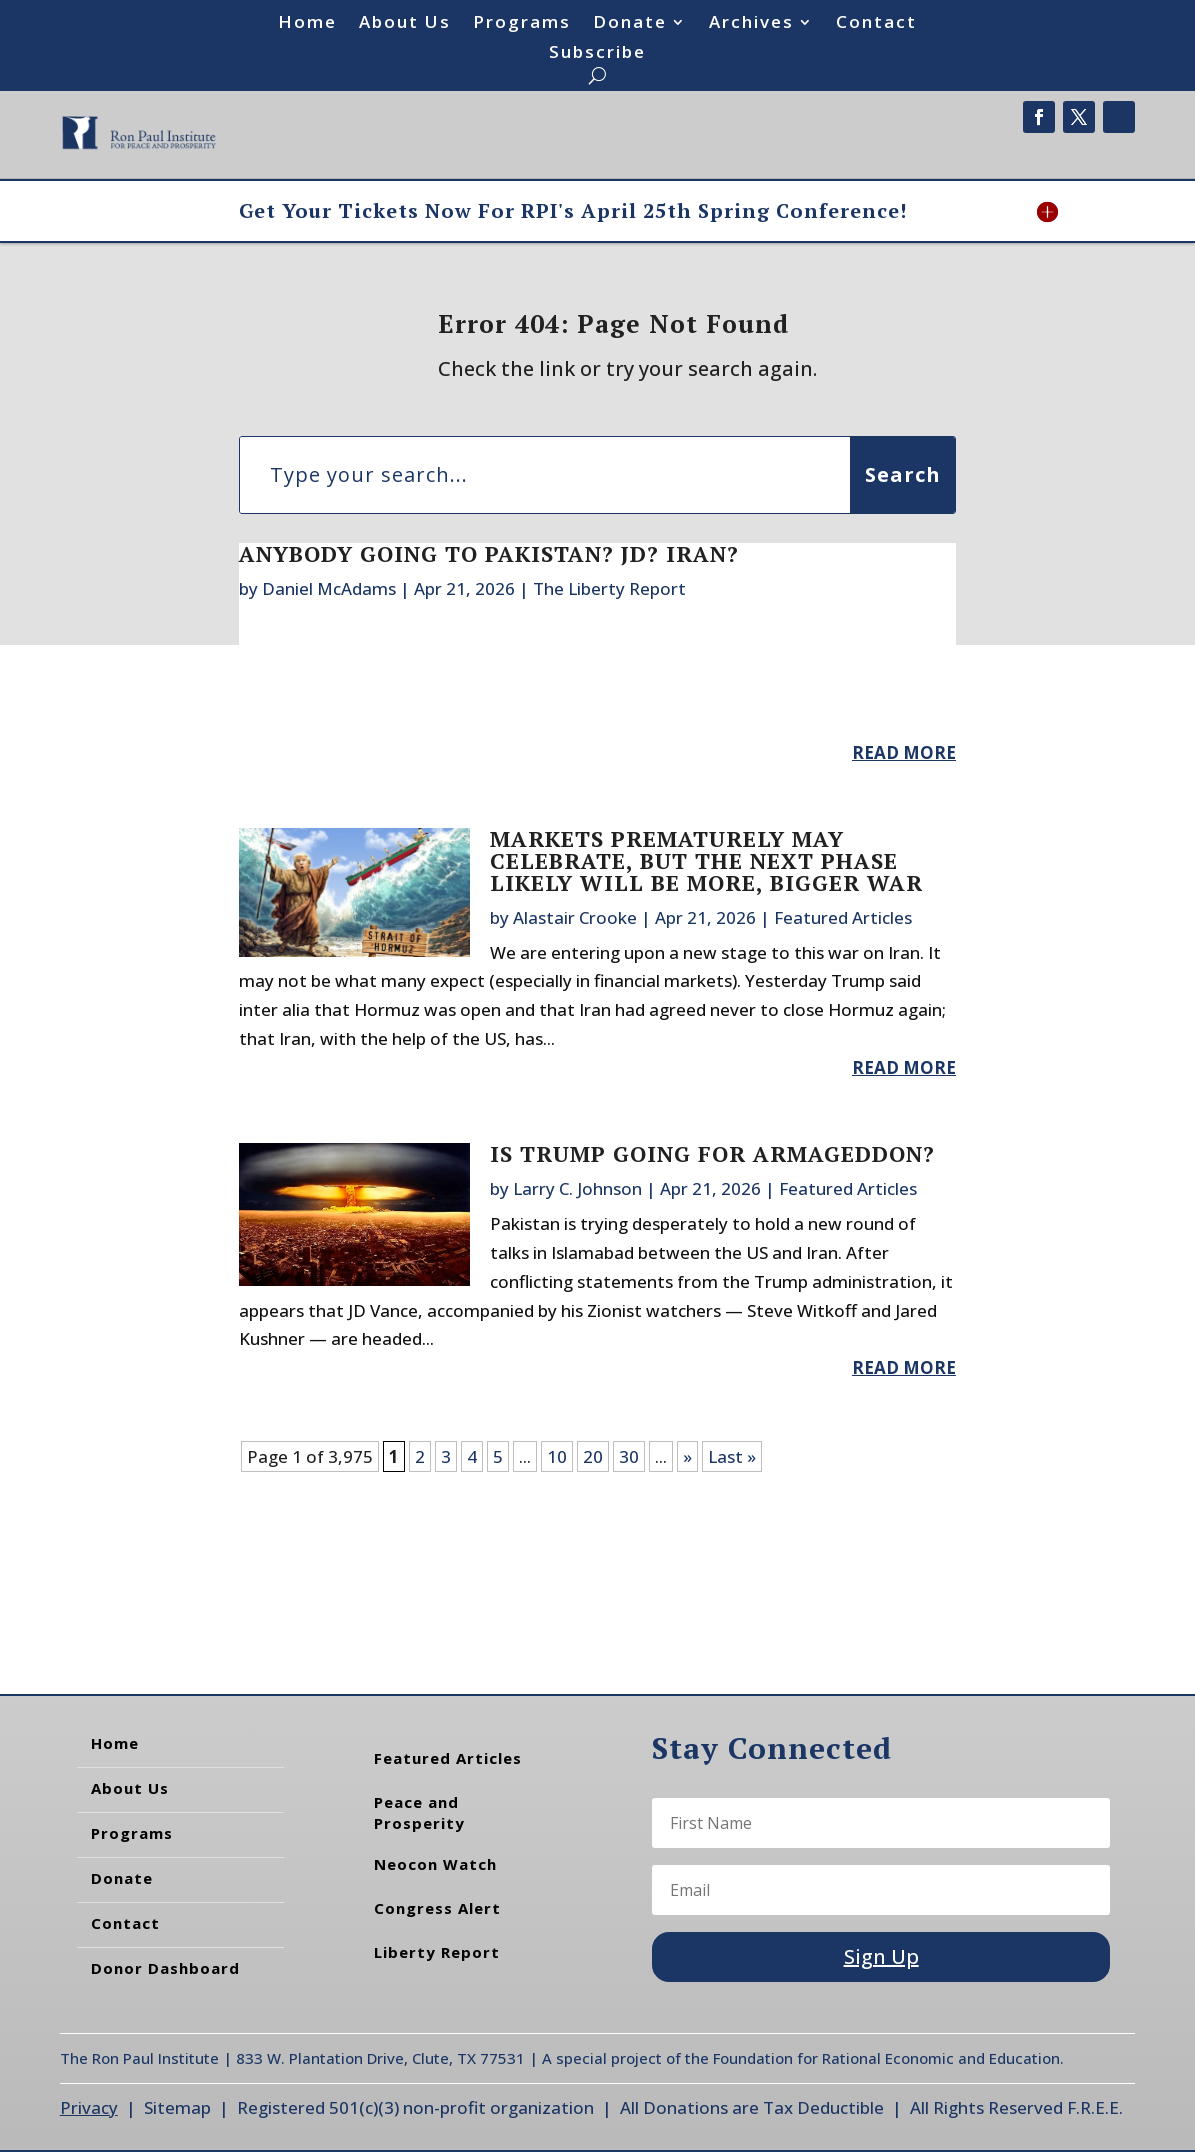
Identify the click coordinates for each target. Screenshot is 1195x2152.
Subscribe (597, 54)
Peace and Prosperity (419, 1812)
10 (557, 1456)
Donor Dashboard (165, 1968)
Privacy (89, 2107)
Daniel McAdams (329, 588)
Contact (876, 24)
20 (593, 1456)
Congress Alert (437, 1908)
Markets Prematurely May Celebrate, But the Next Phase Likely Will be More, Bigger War (706, 860)
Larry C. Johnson (577, 1188)
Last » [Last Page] (732, 1456)
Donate (630, 24)
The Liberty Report (609, 588)
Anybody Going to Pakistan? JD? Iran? (489, 553)
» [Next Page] (687, 1456)
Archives (751, 24)
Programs (522, 24)
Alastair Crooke (575, 917)
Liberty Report (437, 1952)
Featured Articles (843, 917)
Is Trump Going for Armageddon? (712, 1153)
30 (629, 1456)
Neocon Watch (435, 1864)
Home (307, 24)
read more (904, 752)
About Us (405, 24)
